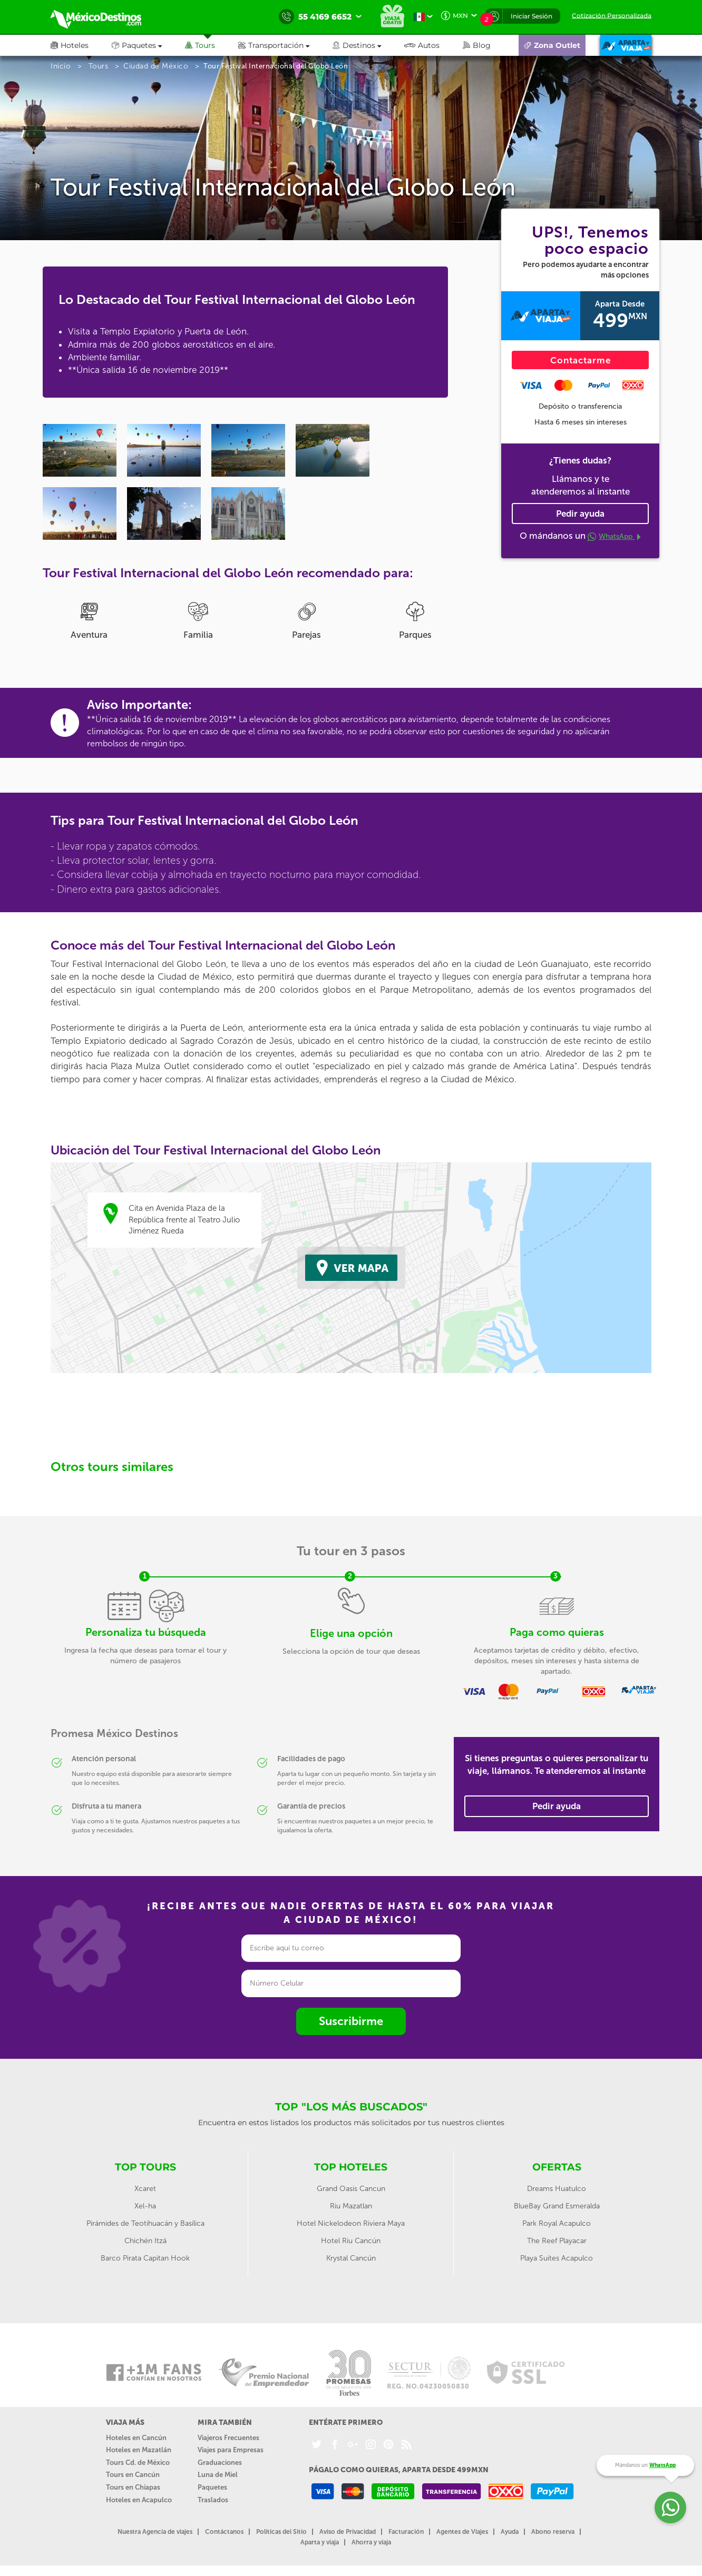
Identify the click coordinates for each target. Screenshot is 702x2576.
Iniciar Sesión (531, 16)
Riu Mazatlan (351, 2206)
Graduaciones (220, 2462)
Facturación (406, 2532)
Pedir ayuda (580, 513)
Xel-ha (145, 2206)
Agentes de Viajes (462, 2532)
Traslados (213, 2500)
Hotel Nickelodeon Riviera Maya (351, 2223)
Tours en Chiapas (133, 2487)
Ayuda (510, 2532)
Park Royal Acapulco (556, 2223)
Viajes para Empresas (231, 2450)
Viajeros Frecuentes (228, 2438)
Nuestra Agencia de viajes (155, 2532)
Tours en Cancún (133, 2475)
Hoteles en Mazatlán (138, 2450)
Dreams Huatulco (556, 2188)
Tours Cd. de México (138, 2462)
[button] (285, 45)
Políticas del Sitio (281, 2532)
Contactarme (580, 360)
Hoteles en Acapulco (139, 2500)
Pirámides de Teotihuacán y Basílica (145, 2223)
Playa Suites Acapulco (556, 2258)
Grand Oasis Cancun (351, 2188)
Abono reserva (552, 2532)
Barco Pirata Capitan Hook (145, 2258)
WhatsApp (614, 536)
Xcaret (145, 2188)
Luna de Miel (218, 2475)
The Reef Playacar (557, 2240)
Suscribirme (351, 2021)
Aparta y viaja (319, 2542)
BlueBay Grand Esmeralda (557, 2206)
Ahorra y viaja (371, 2542)
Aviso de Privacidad (347, 2532)
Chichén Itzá (145, 2240)
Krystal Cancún (351, 2258)
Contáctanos (224, 2532)
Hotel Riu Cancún (351, 2240)
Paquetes (212, 2487)
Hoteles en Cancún (136, 2438)
